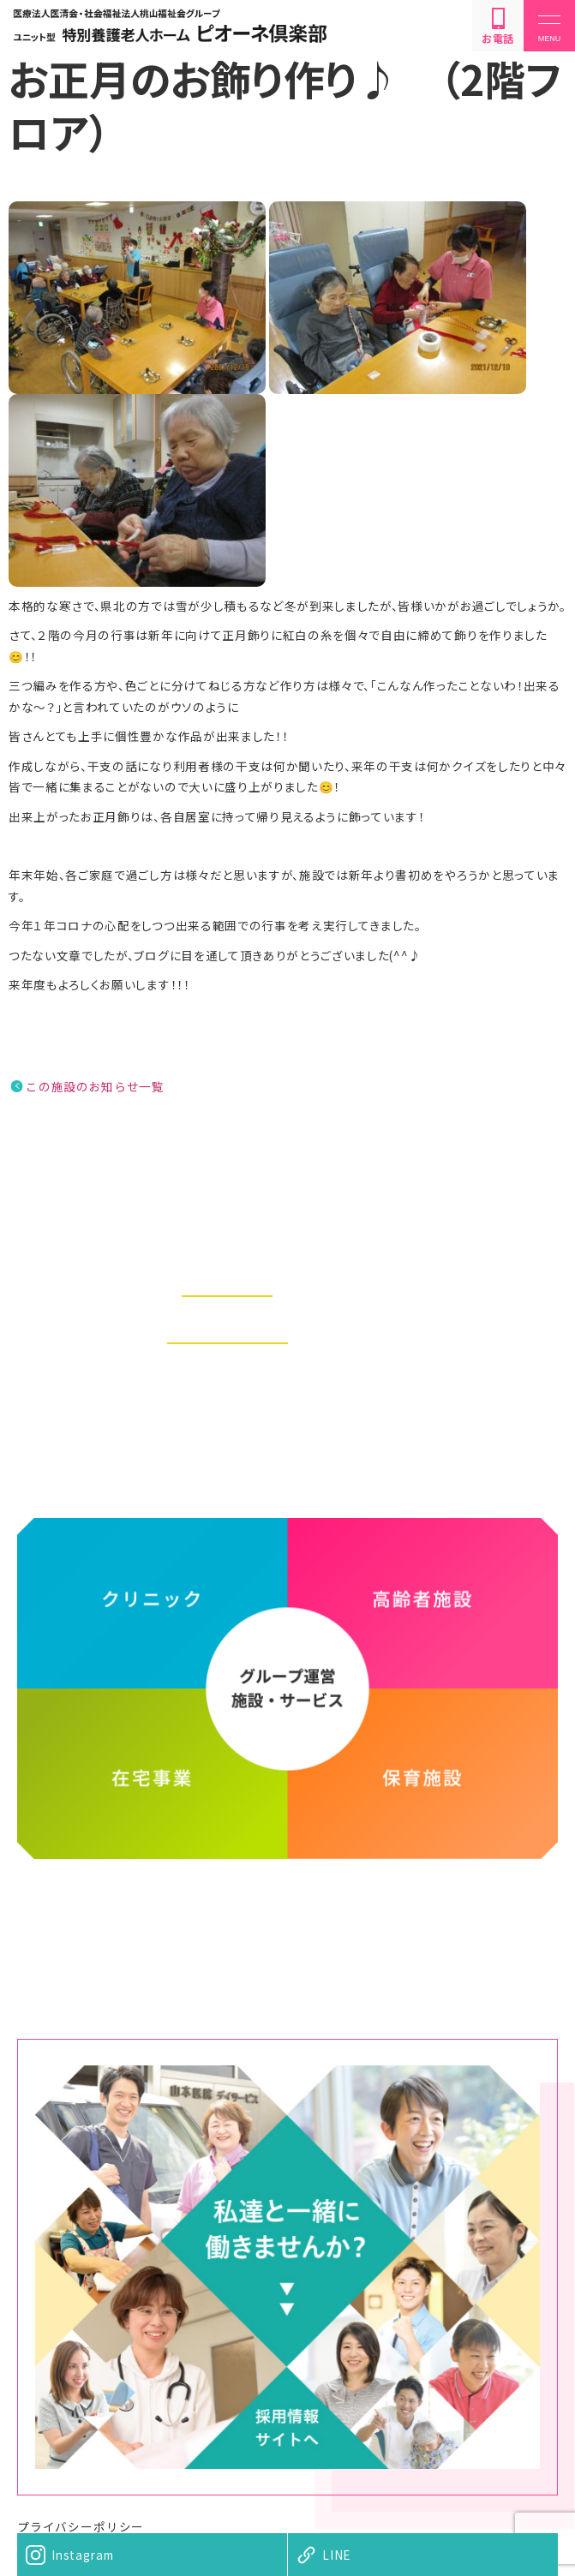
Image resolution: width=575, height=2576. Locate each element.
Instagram (82, 2554)
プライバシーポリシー (80, 2526)
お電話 (498, 26)
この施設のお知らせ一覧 (95, 1086)
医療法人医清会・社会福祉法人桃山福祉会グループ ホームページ (287, 1922)
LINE (336, 2554)
